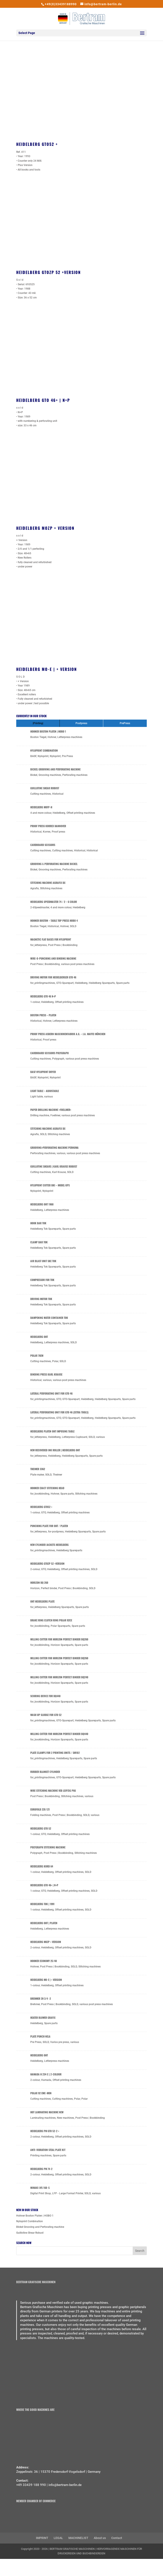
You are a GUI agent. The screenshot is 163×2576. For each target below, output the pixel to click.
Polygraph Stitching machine (47, 1847)
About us (100, 2538)
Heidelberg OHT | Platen (43, 1923)
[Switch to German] (4, 2567)
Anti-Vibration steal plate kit (47, 2150)
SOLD (73, 926)
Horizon (35, 1588)
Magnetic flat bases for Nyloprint (50, 939)
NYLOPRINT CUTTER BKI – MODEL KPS (50, 1185)
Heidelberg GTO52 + (37, 144)
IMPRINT (42, 2538)
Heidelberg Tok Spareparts (45, 1228)
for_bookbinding (39, 1493)
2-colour (35, 1569)
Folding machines (40, 1815)
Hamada (46, 2079)
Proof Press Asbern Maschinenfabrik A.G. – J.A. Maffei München (67, 1034)
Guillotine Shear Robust (44, 788)
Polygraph (58, 1058)
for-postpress (56, 1531)
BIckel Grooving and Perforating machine (55, 769)
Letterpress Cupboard (74, 1437)
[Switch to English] (4, 2561)
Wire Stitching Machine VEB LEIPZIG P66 (53, 1790)
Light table (36, 1096)
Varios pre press (59, 2042)
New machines (65, 2117)
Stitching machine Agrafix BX (47, 882)
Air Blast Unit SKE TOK (43, 1261)
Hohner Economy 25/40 (43, 1961)
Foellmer (55, 1115)
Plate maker (37, 1474)
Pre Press (67, 756)
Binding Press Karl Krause (46, 1374)
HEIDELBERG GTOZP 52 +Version (48, 272)
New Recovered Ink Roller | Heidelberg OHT (55, 1450)
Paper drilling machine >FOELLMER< (50, 1110)
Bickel (33, 775)
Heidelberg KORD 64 (41, 1866)
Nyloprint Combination (44, 750)
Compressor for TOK (42, 1280)
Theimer (57, 1474)
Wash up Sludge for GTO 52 (45, 1715)
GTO (58, 1399)
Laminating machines (43, 2117)
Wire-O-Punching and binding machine (53, 958)
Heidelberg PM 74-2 (41, 2169)
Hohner (52, 737)
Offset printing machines (80, 812)
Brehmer (35, 2004)
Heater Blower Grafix (42, 2017)
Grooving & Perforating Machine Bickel (53, 864)
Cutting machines (40, 793)
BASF (33, 756)
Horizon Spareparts (62, 1644)
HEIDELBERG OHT (39, 2055)
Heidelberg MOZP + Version (45, 528)
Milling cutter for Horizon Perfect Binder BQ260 (59, 1639)
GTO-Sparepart (65, 982)
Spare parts (122, 982)
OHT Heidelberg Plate (42, 1601)
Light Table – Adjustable (44, 1091)
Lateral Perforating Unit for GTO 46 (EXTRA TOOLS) (59, 1412)
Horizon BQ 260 (39, 1582)
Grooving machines (50, 775)
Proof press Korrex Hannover (48, 826)
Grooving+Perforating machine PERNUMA (54, 1147)
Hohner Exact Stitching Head (47, 1488)
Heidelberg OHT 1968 (41, 1204)
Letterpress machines (69, 737)
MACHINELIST (78, 2538)
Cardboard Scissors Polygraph (49, 1053)
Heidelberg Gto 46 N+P (43, 996)
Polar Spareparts (60, 1625)
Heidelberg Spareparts (102, 982)
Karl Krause (59, 1172)
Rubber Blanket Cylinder (45, 1772)
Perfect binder (49, 1588)
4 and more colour (40, 812)
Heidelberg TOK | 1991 (42, 1904)
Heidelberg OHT (39, 1337)
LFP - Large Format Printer (67, 2193)
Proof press (58, 831)
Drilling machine (39, 1115)
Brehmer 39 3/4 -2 (40, 1998)
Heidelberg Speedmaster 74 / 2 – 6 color (53, 902)
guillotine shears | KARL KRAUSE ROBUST (53, 1166)
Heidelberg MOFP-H (41, 807)
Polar (55, 1361)
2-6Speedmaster (39, 907)
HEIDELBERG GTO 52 (40, 1828)
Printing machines (41, 2155)
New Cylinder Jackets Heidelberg (49, 1545)
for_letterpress (38, 945)
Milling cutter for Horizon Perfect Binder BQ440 (59, 1734)
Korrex (46, 831)
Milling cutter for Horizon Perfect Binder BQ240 (59, 1677)
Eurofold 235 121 (40, 1809)
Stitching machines (51, 888)
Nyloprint (43, 756)
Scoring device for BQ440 (45, 1696)
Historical (57, 793)
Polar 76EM (36, 1355)
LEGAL (58, 2538)
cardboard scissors (42, 845)
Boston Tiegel (38, 737)
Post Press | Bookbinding (62, 945)
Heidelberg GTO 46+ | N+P (43, 400)
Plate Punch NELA (40, 2036)
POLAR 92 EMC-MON (41, 2093)
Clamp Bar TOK (39, 1242)
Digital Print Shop (40, 2193)
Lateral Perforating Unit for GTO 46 (51, 1393)
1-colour (35, 1002)
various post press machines (77, 964)
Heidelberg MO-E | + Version (46, 669)
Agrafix (34, 888)
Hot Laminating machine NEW (46, 2112)
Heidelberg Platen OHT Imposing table (52, 1431)
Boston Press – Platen (43, 1015)
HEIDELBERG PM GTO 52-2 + (44, 2131)
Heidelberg (59, 812)
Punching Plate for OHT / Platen (49, 1526)
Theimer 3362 (37, 1469)
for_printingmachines (42, 982)
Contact (116, 2538)
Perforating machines (74, 775)
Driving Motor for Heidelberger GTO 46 (53, 977)
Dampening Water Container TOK (49, 1317)
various (48, 1096)
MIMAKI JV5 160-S (40, 2187)
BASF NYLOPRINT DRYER (43, 1072)
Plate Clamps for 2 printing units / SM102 (55, 1752)
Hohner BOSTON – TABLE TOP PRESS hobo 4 (54, 920)
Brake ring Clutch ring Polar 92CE (51, 1620)
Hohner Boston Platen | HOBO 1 (48, 731)
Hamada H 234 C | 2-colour (45, 2074)
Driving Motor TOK (41, 1299)
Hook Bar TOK (38, 1223)
